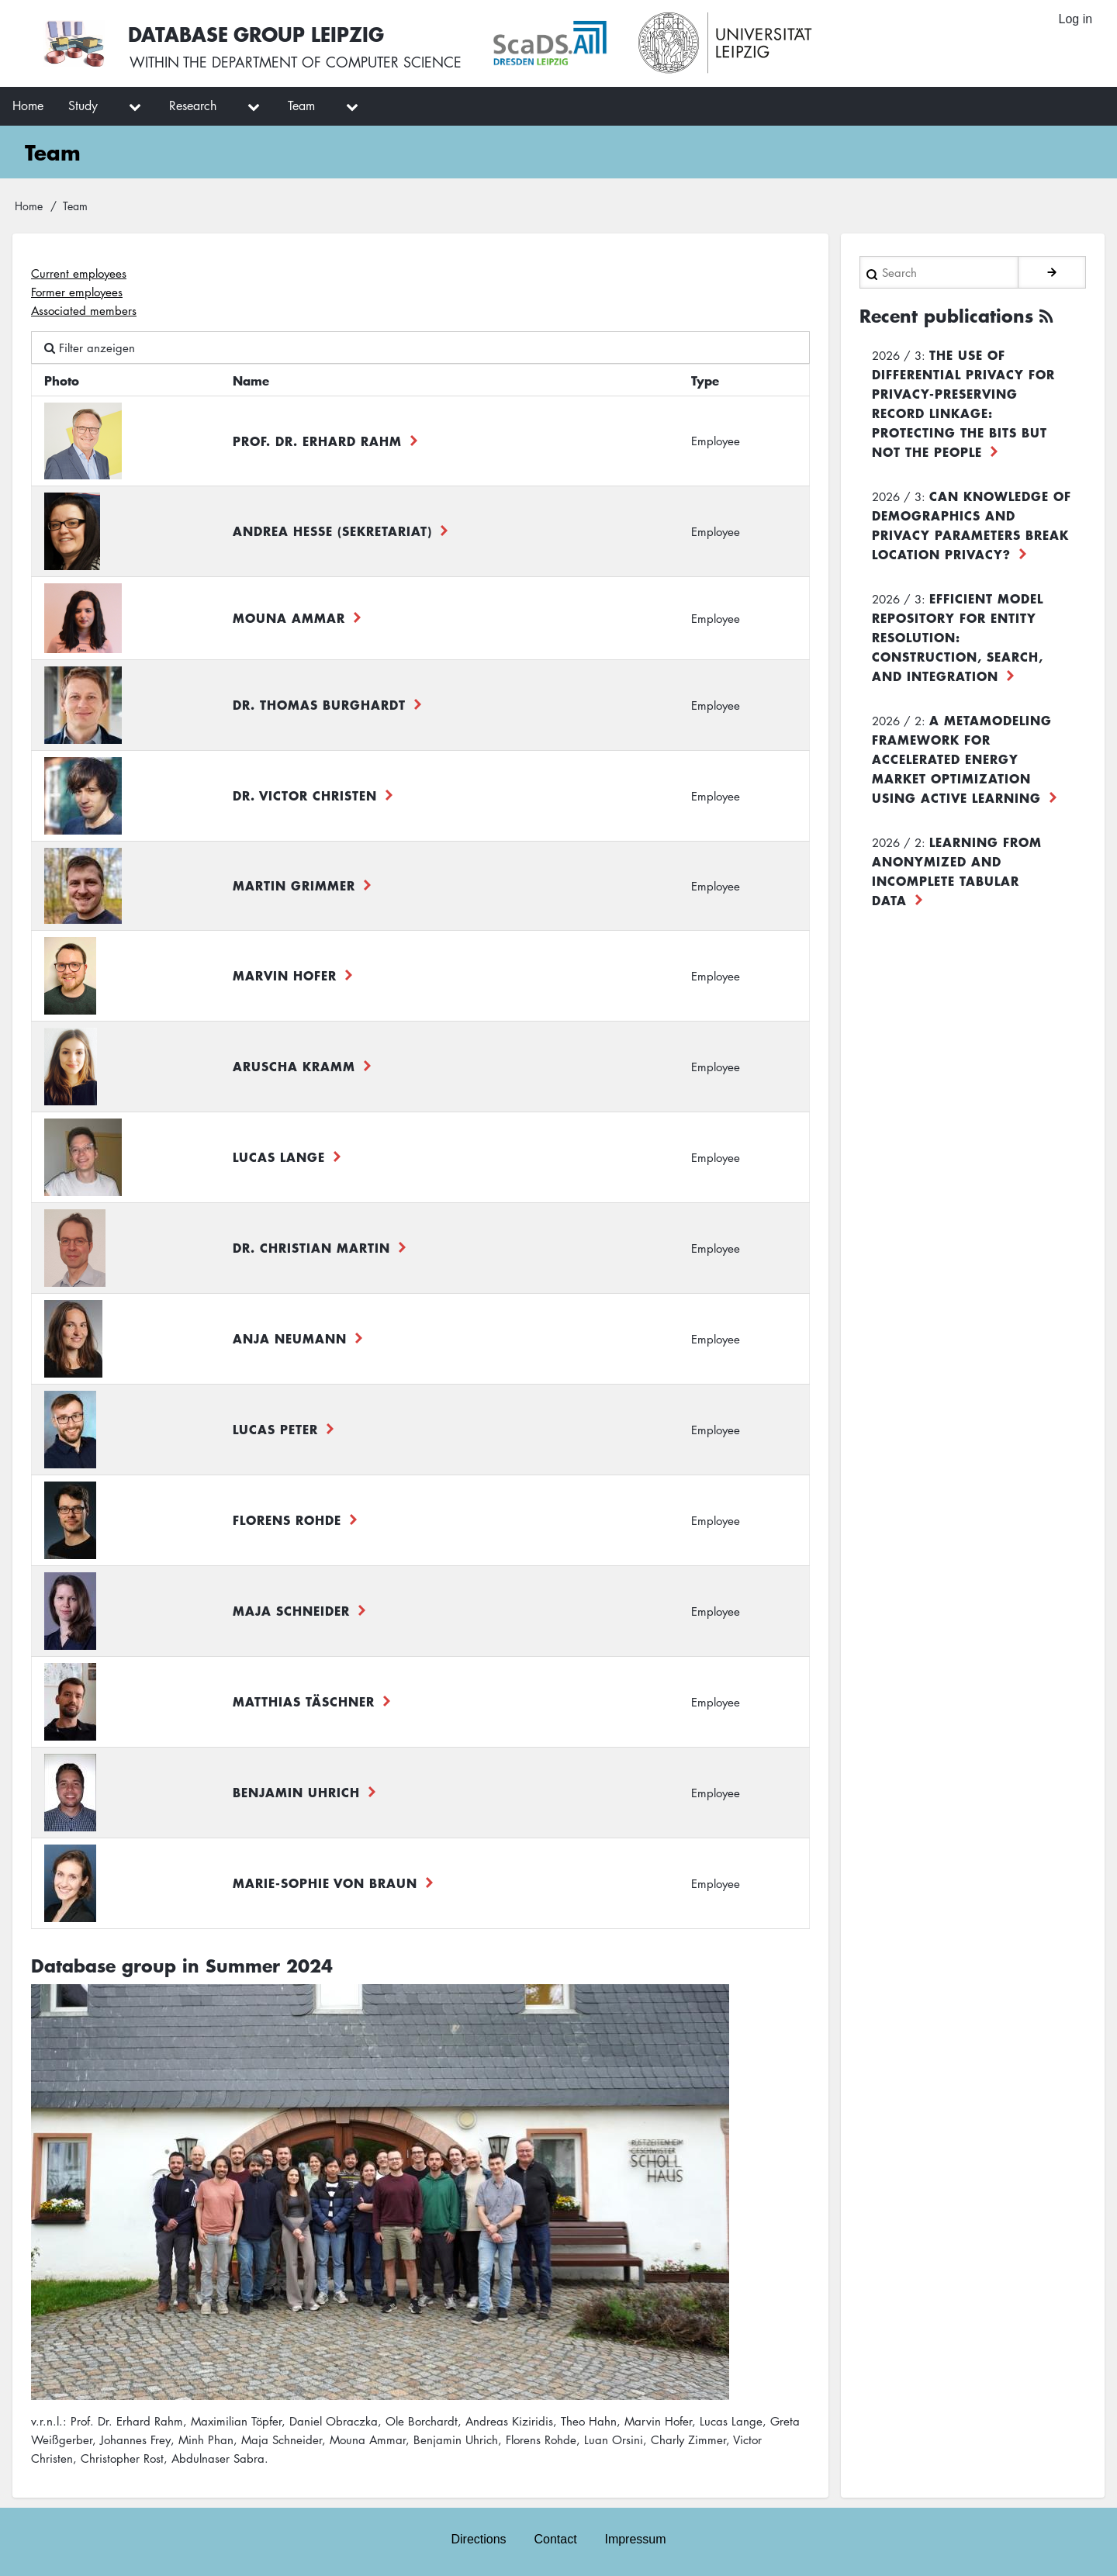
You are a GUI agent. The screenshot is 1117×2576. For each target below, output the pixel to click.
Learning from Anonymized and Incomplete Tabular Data (957, 870)
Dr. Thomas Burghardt (319, 704)
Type (705, 380)
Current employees (78, 273)
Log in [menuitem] (1075, 19)
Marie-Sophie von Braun (325, 1882)
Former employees (77, 291)
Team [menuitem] (301, 105)
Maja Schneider (291, 1610)
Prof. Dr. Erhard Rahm (317, 440)
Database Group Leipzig (258, 33)
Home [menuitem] (27, 105)
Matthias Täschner (304, 1701)
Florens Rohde (287, 1519)
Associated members (84, 310)
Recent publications (946, 315)
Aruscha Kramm (294, 1065)
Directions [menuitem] (478, 2538)
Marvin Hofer (285, 975)
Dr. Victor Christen (305, 795)
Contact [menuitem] (555, 2538)
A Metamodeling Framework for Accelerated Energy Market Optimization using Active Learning (962, 758)
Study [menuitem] (83, 105)
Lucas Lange (279, 1156)
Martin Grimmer (294, 885)
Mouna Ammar (289, 617)
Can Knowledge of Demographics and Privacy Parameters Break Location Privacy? (971, 524)
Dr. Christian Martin (311, 1247)
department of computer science (337, 62)
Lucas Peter (275, 1428)
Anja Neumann (290, 1338)
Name (251, 380)
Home (29, 205)
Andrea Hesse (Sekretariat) (332, 530)
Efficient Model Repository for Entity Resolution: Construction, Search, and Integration (957, 636)
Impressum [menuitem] (635, 2538)
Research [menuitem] (192, 105)
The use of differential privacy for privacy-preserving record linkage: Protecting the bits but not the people (963, 402)
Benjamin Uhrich (296, 1791)
